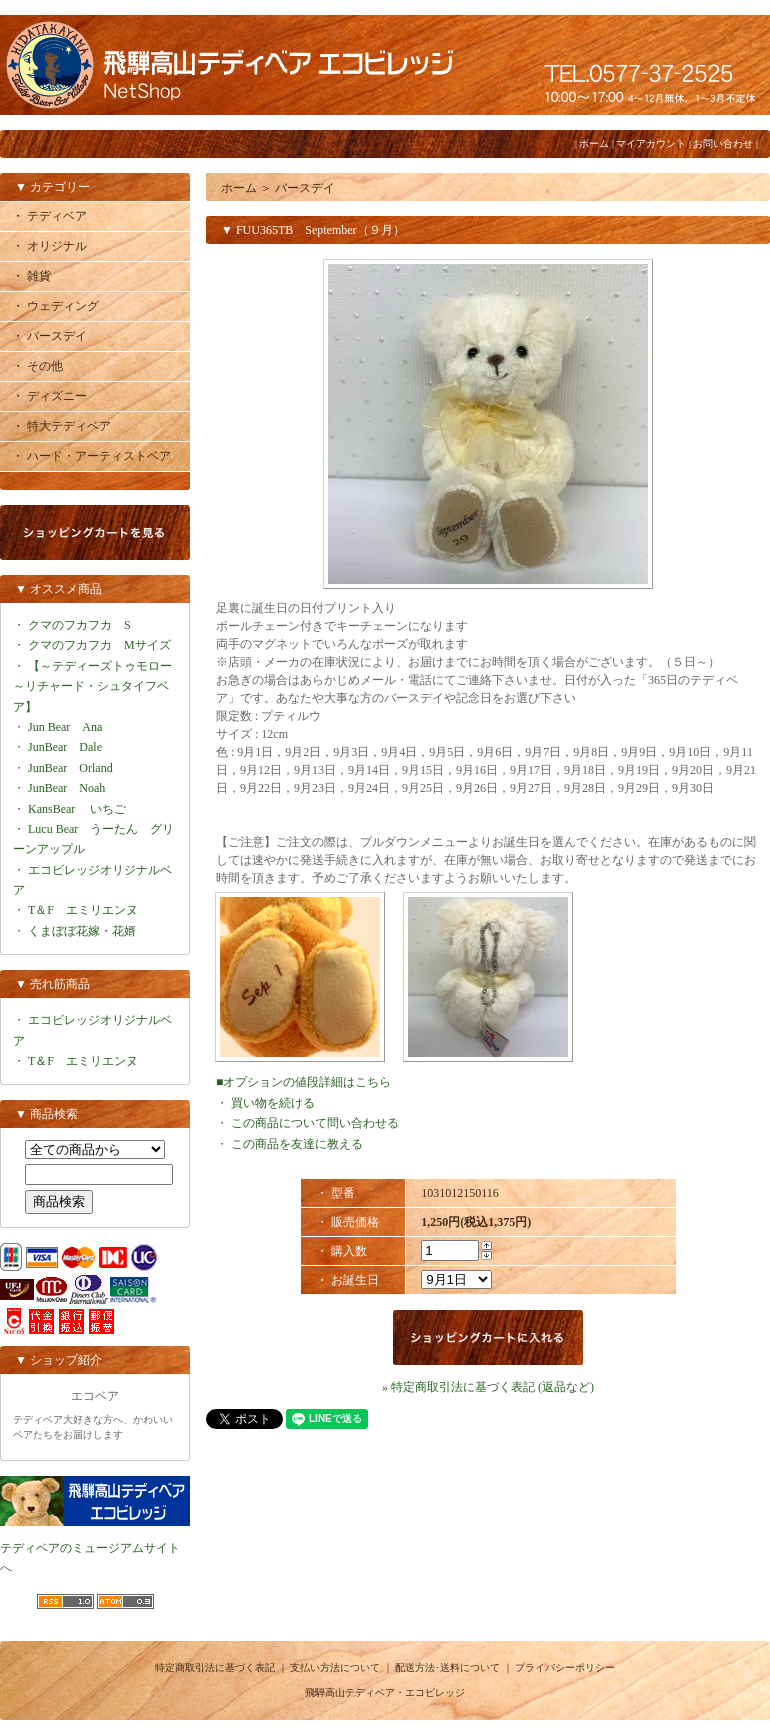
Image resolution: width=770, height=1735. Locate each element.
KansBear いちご (77, 809)
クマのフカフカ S (79, 625)
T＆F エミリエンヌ (83, 910)
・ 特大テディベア (61, 426)
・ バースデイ (49, 336)
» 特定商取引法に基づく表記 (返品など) (488, 1387)
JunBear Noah (66, 788)
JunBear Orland (70, 768)
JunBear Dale (65, 747)
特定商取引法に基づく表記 (215, 1667)
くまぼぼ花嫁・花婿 (82, 931)
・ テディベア (49, 216)
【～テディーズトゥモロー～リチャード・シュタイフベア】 (92, 686)
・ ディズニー (49, 396)
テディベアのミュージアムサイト (90, 1548)
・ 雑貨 (31, 276)
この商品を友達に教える (297, 1144)
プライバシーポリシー (565, 1667)
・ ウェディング (55, 306)
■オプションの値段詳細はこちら (303, 1082)
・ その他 (37, 366)
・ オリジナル (49, 246)
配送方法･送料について (447, 1667)
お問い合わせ (723, 143)
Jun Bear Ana (65, 727)
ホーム (594, 143)
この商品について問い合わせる (315, 1123)
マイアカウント (651, 143)
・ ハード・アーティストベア (91, 456)
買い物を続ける (273, 1103)
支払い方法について (335, 1667)
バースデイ (305, 188)
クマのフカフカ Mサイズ (99, 645)
